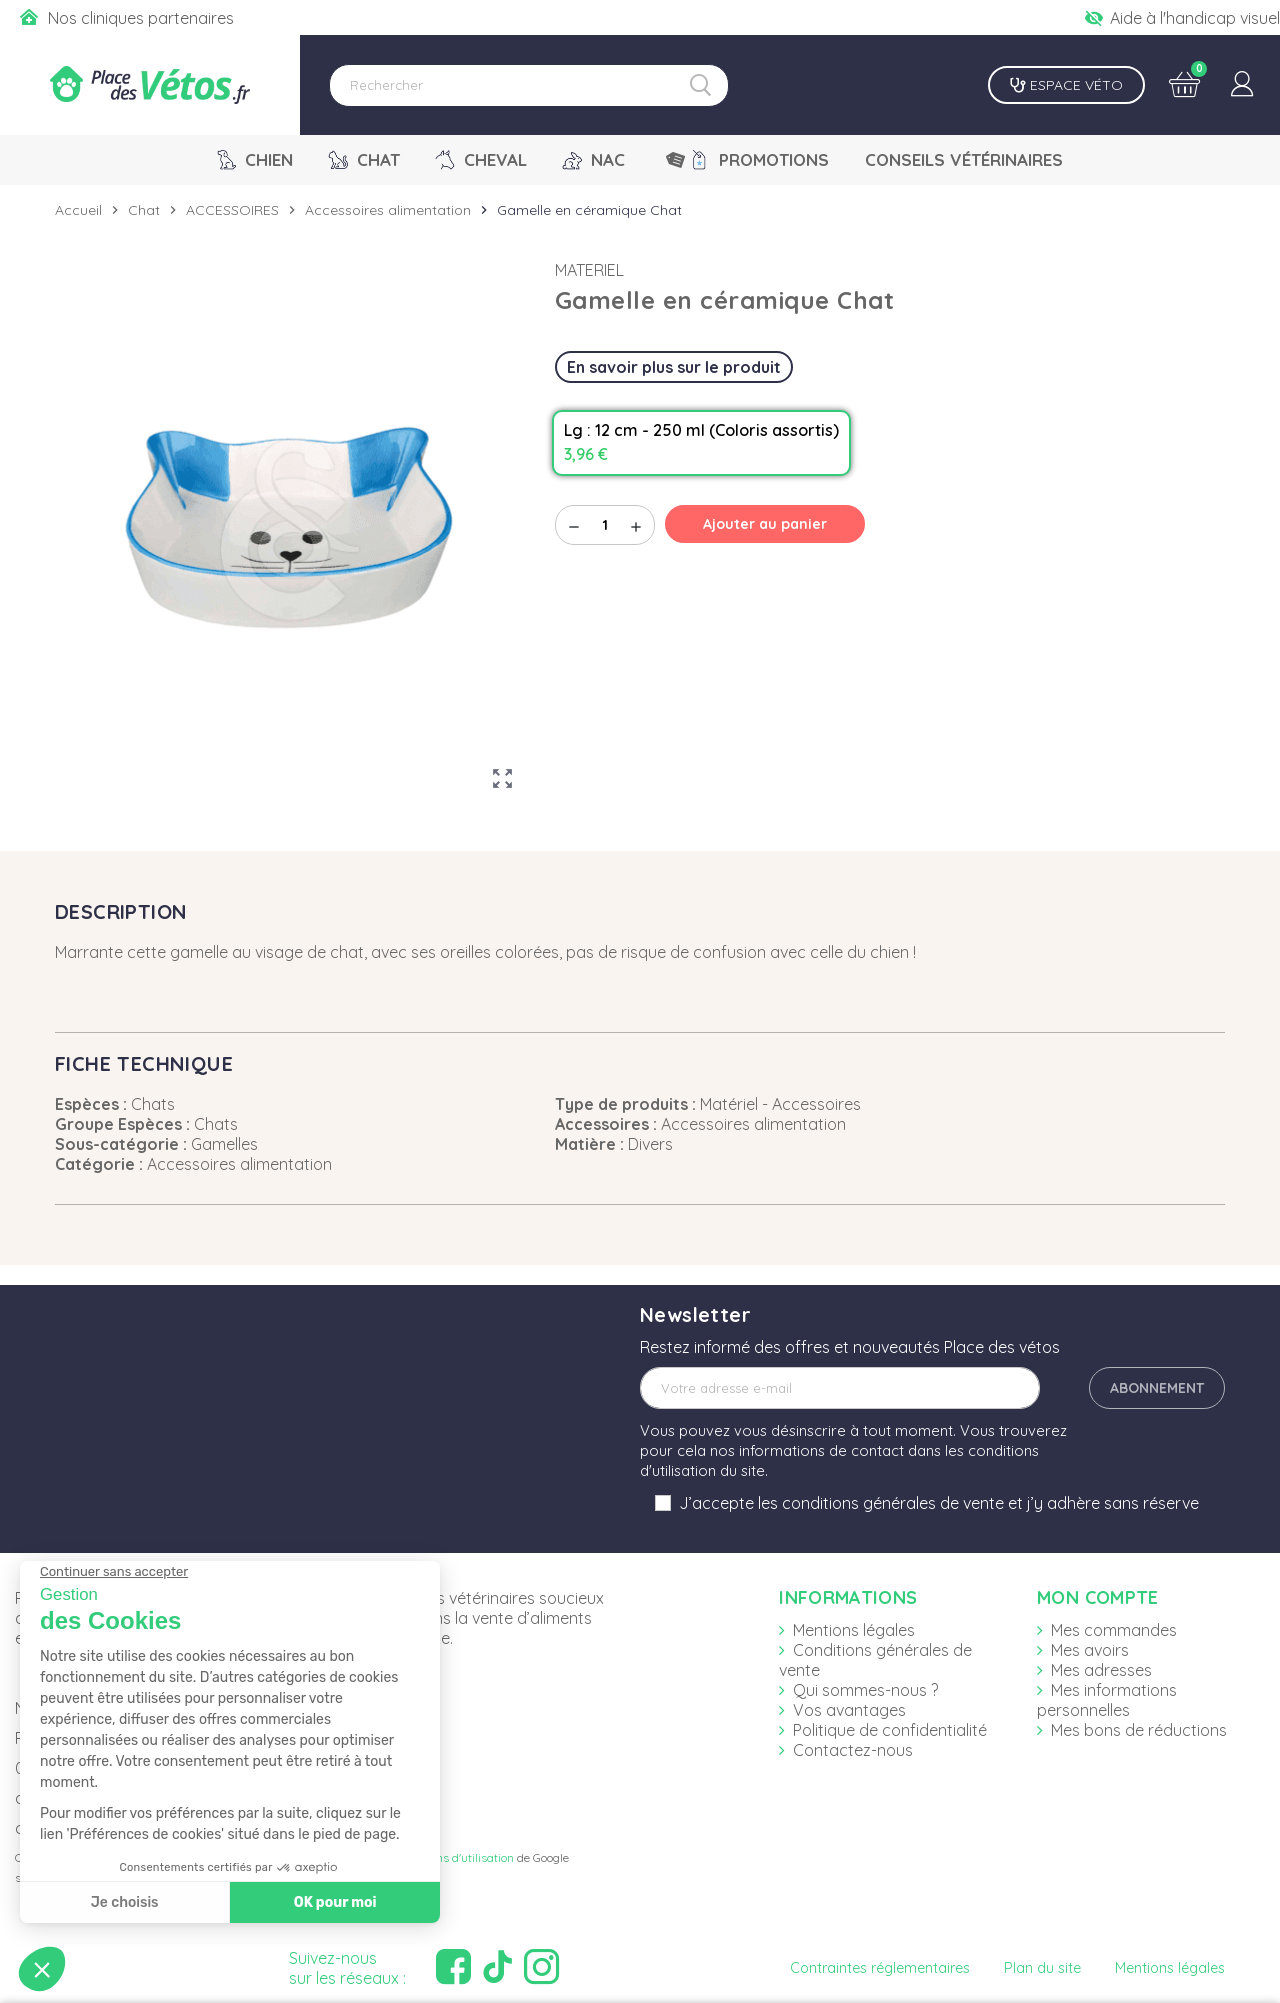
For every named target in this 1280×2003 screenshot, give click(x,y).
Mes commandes (1114, 1630)
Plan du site (1042, 1968)
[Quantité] (605, 525)
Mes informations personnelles (1107, 1700)
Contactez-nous (853, 1750)
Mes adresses (1101, 1670)
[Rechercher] (529, 85)
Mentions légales (854, 1630)
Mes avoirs (1090, 1650)
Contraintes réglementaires (880, 1968)
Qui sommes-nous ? (865, 1690)
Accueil (78, 210)
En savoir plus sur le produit (674, 367)
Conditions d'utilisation (453, 1857)
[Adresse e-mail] (840, 1388)
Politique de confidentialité (890, 1730)
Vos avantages (849, 1710)
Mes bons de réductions (1139, 1730)
